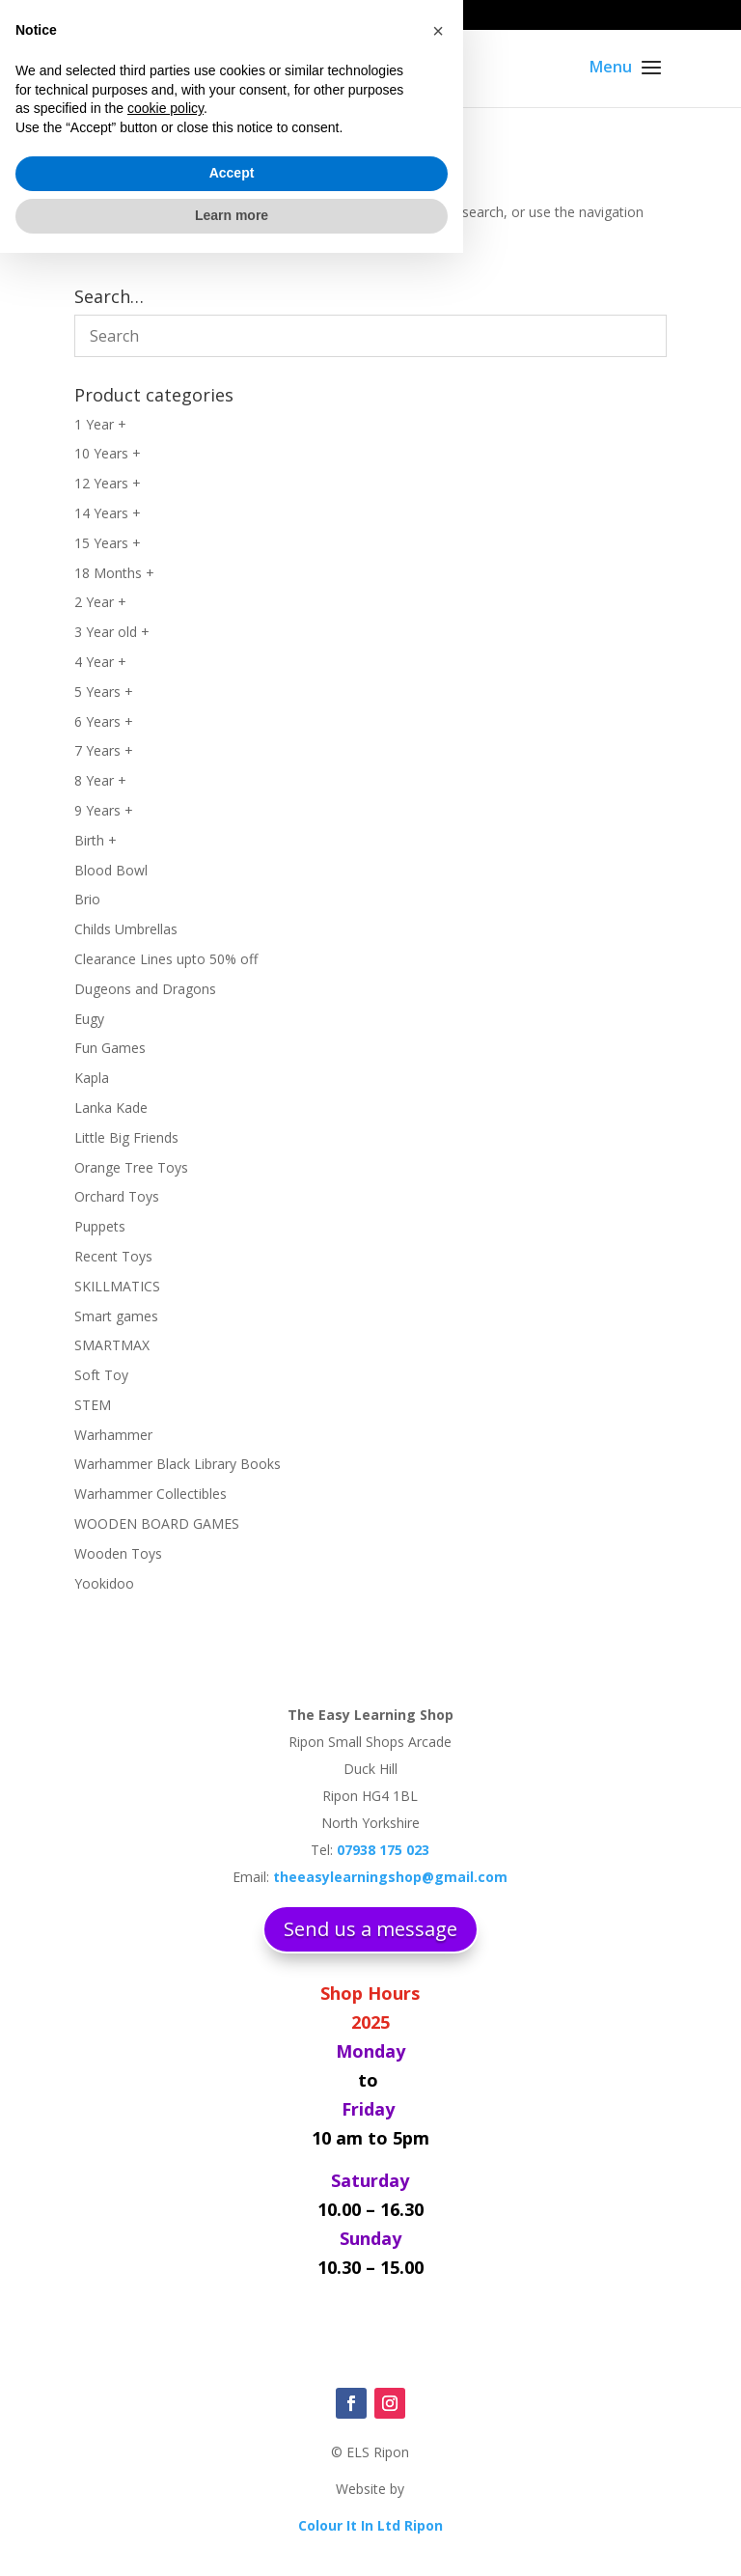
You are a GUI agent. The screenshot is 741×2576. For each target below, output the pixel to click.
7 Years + (103, 750)
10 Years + (107, 453)
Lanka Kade (111, 1107)
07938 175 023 (128, 15)
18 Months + (114, 573)
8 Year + (100, 780)
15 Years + (107, 543)
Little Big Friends (126, 1137)
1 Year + (100, 424)
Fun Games (110, 1048)
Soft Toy (101, 1375)
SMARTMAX (112, 1345)
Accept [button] (232, 2497)
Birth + (95, 840)
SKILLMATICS (117, 1286)
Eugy (89, 1019)
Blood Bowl (111, 870)
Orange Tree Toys (131, 1167)
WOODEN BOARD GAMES (156, 1523)
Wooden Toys (118, 1553)
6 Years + (103, 721)
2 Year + (100, 602)
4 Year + (100, 661)
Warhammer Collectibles (150, 1493)
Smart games (116, 1316)
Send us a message (370, 1929)
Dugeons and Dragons (145, 989)
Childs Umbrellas (126, 929)
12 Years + (107, 483)
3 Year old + (112, 632)
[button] (438, 2354)
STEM (92, 1405)
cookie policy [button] (165, 2432)
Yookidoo (104, 1583)
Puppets (99, 1226)
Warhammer (113, 1435)
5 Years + (103, 691)
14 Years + (107, 513)
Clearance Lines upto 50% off (166, 959)
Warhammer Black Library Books (177, 1463)
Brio (87, 899)
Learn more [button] (231, 2538)
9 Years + (103, 810)
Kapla (91, 1077)
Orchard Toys (116, 1196)
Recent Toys (113, 1256)
